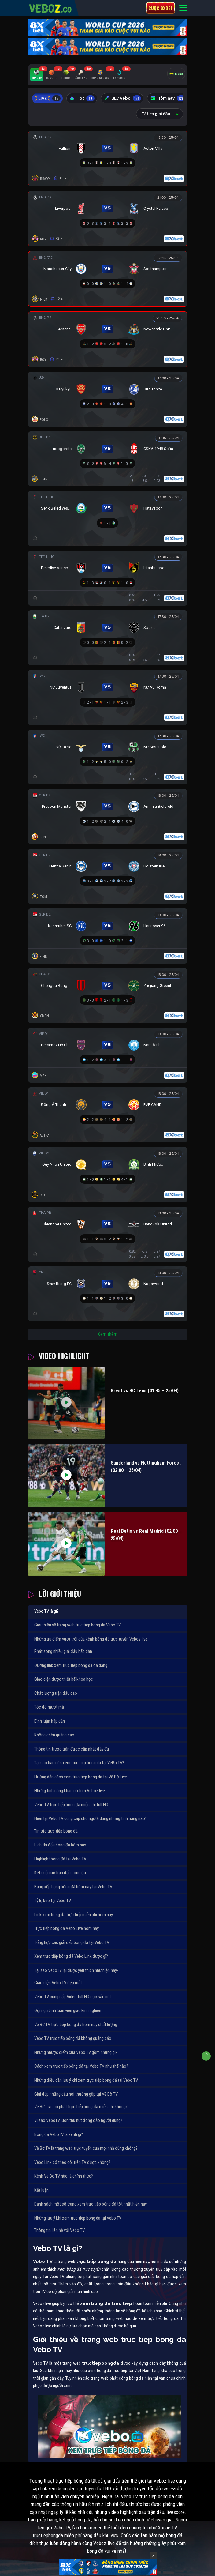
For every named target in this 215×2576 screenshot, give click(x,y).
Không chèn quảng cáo (54, 1735)
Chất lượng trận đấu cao (55, 1693)
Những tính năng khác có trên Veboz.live (69, 1790)
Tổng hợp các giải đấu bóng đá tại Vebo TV (71, 1942)
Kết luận (41, 2190)
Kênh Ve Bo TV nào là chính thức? (63, 2176)
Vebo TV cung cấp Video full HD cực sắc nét (72, 1996)
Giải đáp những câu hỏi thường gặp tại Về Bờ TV (76, 2094)
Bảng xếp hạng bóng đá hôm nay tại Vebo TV (73, 1887)
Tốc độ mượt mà (49, 1707)
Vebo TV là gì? (46, 1611)
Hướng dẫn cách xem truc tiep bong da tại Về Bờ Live (80, 1777)
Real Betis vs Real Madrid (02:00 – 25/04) (146, 1534)
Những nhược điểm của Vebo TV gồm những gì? (75, 2052)
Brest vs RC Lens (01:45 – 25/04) (145, 1390)
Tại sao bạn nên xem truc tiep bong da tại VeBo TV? (79, 1763)
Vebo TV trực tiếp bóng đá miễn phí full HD (71, 1804)
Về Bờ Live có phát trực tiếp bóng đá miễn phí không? (81, 2106)
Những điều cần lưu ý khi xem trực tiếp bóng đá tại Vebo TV (86, 2080)
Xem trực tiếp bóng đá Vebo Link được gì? (71, 1956)
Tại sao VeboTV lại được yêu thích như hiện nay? (76, 1970)
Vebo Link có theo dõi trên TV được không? (72, 2162)
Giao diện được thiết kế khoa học (63, 1679)
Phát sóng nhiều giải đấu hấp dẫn (63, 1651)
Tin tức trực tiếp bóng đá (56, 1831)
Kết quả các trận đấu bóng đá (60, 1872)
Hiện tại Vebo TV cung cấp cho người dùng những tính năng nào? (90, 1818)
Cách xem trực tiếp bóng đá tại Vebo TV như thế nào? (81, 2066)
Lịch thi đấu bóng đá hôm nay (60, 1845)
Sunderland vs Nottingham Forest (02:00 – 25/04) (146, 1466)
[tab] (36, 74)
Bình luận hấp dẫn (49, 1721)
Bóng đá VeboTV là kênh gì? (58, 2134)
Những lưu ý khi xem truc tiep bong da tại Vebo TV (77, 2218)
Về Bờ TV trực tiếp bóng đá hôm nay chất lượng (75, 2024)
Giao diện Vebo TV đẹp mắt (58, 1982)
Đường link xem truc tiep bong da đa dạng (70, 1665)
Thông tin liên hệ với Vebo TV (59, 2230)
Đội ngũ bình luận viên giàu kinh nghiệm (68, 2010)
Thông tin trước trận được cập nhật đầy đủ (71, 1749)
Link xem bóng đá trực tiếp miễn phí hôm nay (73, 1914)
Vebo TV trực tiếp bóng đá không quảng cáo (72, 2038)
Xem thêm (107, 1334)
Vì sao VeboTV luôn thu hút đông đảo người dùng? (78, 2120)
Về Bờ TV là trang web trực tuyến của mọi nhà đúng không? (86, 2148)
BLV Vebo (122, 98)
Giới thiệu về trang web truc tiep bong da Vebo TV (77, 1625)
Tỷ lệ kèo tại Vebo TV (52, 1900)
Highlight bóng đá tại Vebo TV (60, 1859)
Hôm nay (167, 98)
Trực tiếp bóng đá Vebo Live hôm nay (66, 1928)
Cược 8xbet (160, 8)
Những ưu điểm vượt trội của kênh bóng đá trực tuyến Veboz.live (90, 1639)
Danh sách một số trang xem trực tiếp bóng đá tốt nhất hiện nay (90, 2204)
